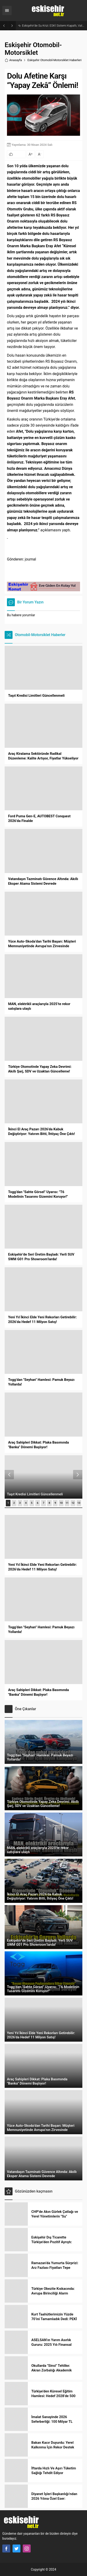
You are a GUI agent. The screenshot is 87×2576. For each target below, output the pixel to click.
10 (61, 1502)
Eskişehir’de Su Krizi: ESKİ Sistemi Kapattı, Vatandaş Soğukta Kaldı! (53, 25)
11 (67, 1502)
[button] (8, 1503)
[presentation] (9, 1474)
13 (79, 1502)
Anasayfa (13, 60)
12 (72, 1502)
